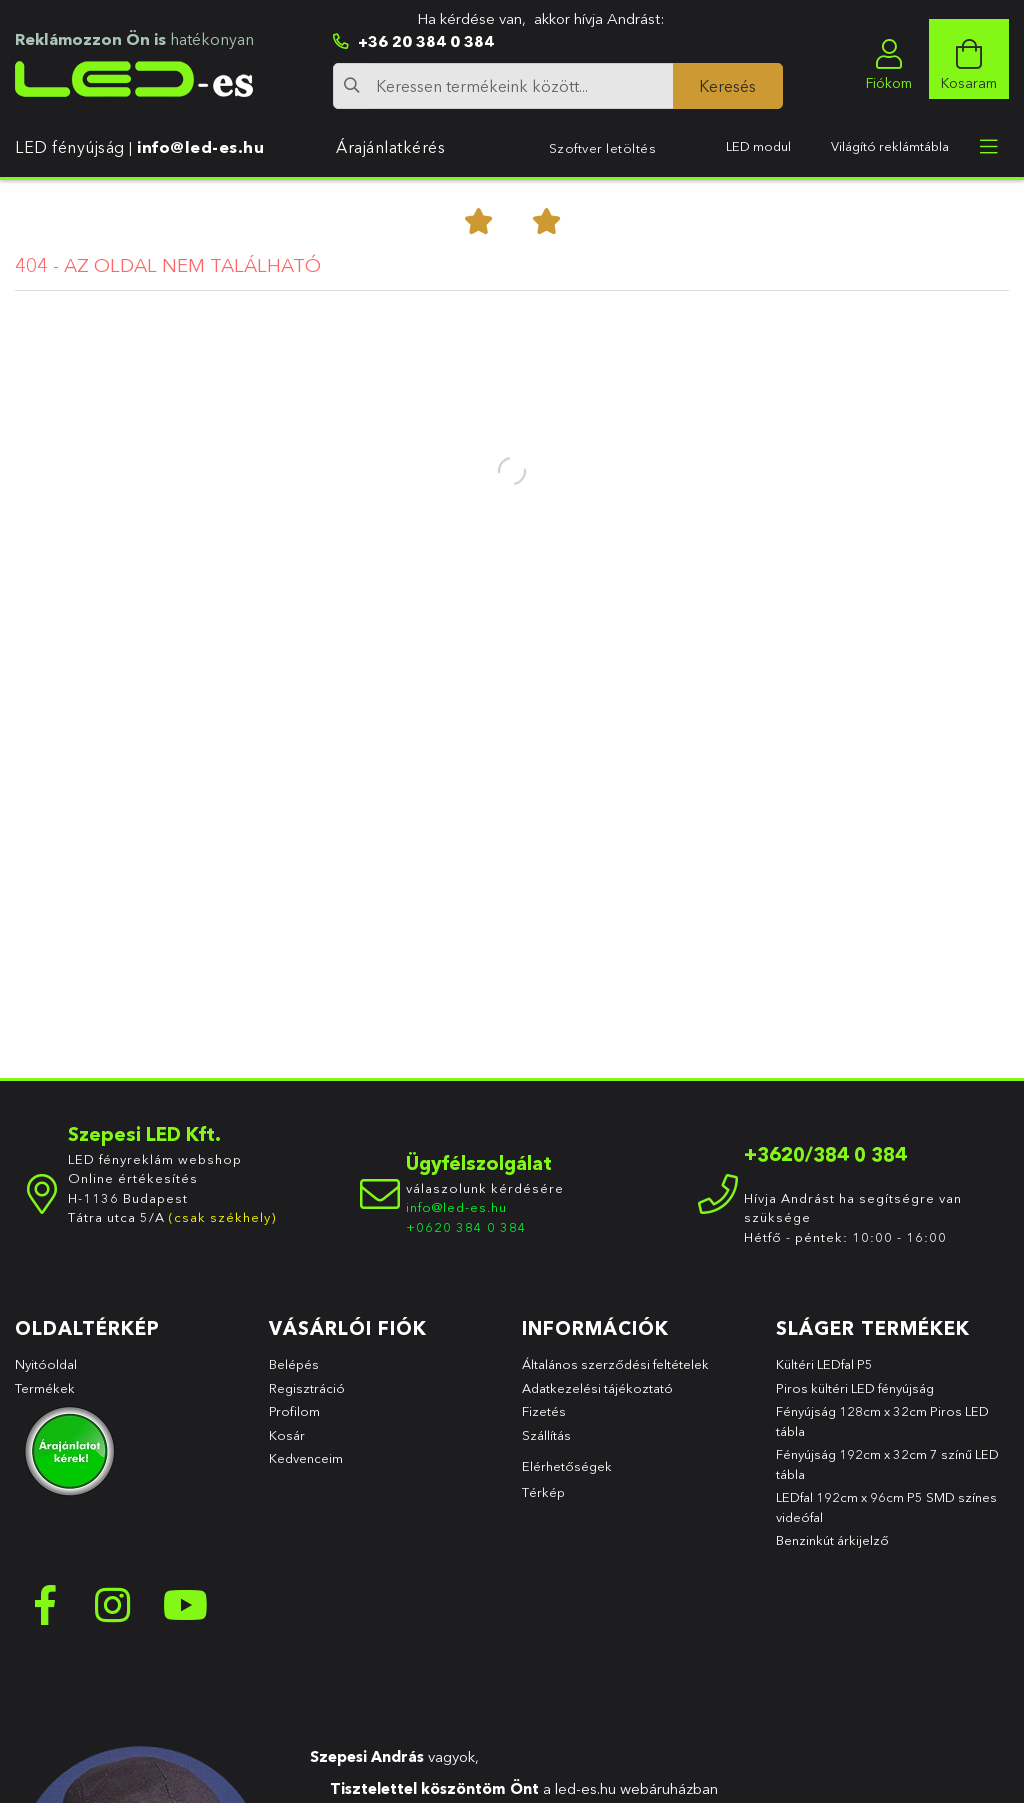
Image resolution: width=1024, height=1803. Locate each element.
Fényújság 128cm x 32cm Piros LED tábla (882, 1421)
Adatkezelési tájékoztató (597, 1388)
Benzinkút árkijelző (832, 1540)
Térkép (543, 1492)
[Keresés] (728, 86)
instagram (115, 1605)
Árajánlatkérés (390, 147)
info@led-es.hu (200, 147)
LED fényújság (70, 147)
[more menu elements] (989, 147)
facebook (45, 1605)
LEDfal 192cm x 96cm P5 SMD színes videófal (886, 1507)
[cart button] (969, 59)
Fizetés (544, 1411)
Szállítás (546, 1435)
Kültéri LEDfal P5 (824, 1364)
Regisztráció (307, 1388)
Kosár (287, 1435)
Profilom (294, 1411)
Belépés (294, 1364)
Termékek (46, 1388)
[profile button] (889, 59)
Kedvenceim (306, 1458)
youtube (185, 1605)
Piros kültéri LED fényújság (855, 1388)
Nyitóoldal (46, 1364)
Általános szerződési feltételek (615, 1364)
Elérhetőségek (567, 1466)
